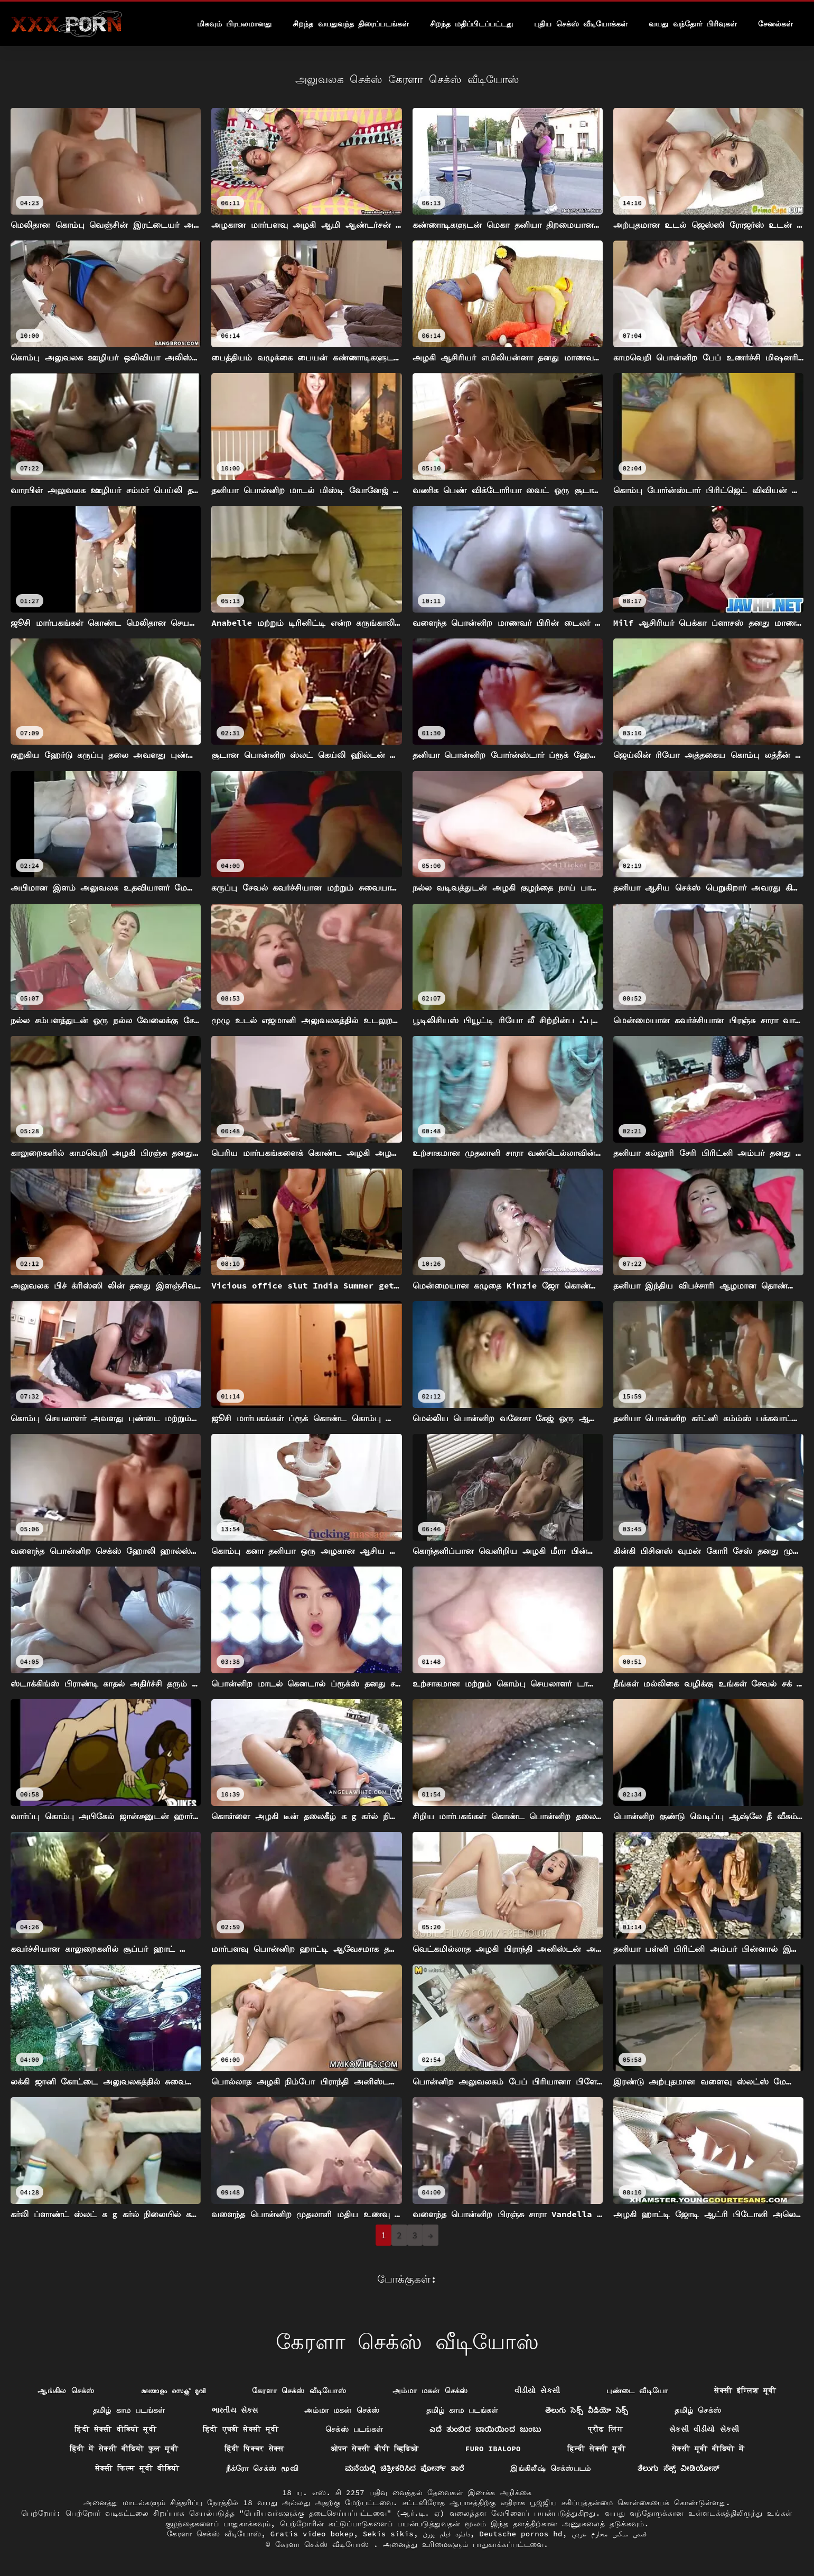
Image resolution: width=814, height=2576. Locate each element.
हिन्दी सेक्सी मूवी (596, 2448)
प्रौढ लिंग (605, 2429)
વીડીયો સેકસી (537, 2390)
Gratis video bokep (312, 2533)
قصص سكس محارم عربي (609, 2533)
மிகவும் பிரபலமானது (234, 24)
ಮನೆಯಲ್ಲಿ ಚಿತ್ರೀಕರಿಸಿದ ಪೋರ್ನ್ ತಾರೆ (404, 2468)
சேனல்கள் (775, 24)
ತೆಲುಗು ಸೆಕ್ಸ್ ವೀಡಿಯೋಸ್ (678, 2468)
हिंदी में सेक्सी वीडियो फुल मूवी (124, 2448)
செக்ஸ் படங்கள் (354, 2429)
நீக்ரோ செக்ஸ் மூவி (262, 2468)
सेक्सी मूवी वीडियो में (708, 2448)
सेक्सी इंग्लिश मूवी (745, 2390)
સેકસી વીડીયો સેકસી (704, 2429)
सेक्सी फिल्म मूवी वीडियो (137, 2468)
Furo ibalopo (493, 2448)
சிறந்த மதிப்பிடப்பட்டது (471, 24)
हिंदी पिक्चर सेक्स (254, 2448)
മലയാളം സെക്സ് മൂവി (173, 2390)
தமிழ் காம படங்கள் (129, 2410)
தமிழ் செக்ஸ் (698, 2410)
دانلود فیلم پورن (446, 2533)
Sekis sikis (388, 2533)
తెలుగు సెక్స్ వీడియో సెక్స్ (587, 2410)
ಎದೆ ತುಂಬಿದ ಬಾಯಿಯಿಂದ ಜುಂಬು (485, 2429)
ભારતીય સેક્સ (235, 2410)
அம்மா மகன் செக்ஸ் (430, 2390)
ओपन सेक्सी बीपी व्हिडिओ (375, 2448)
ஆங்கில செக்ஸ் (66, 2390)
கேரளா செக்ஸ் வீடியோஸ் (299, 2390)
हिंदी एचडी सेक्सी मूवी (241, 2429)
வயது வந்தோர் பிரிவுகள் (693, 24)
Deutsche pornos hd (521, 2533)
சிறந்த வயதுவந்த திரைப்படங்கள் (351, 24)
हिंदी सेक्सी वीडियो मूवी (115, 2429)
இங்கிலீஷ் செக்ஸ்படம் (550, 2468)
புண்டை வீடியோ (637, 2390)
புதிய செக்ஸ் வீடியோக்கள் (581, 24)
